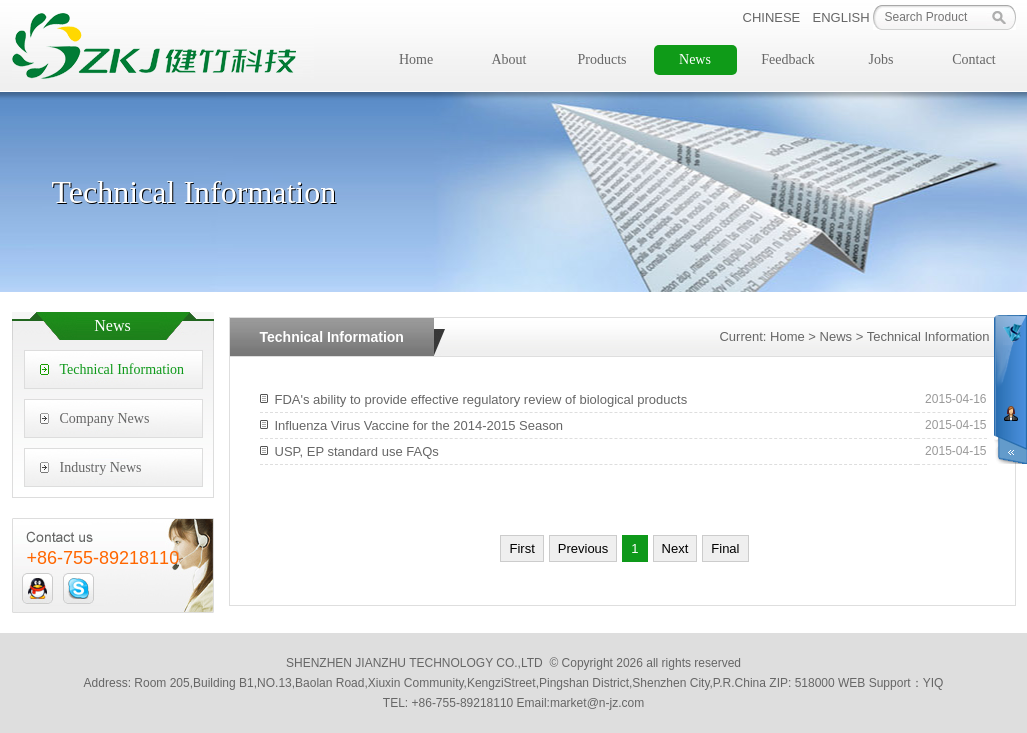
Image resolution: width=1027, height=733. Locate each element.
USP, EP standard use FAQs (357, 451)
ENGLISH (841, 17)
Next (675, 548)
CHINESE (772, 17)
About (509, 59)
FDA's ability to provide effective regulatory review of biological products (481, 399)
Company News (105, 418)
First (521, 548)
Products (602, 59)
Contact (974, 59)
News (695, 59)
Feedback (788, 59)
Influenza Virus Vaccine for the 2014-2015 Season (419, 425)
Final (725, 548)
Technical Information (122, 369)
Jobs (881, 59)
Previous (583, 548)
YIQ (933, 683)
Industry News (101, 467)
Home (416, 59)
